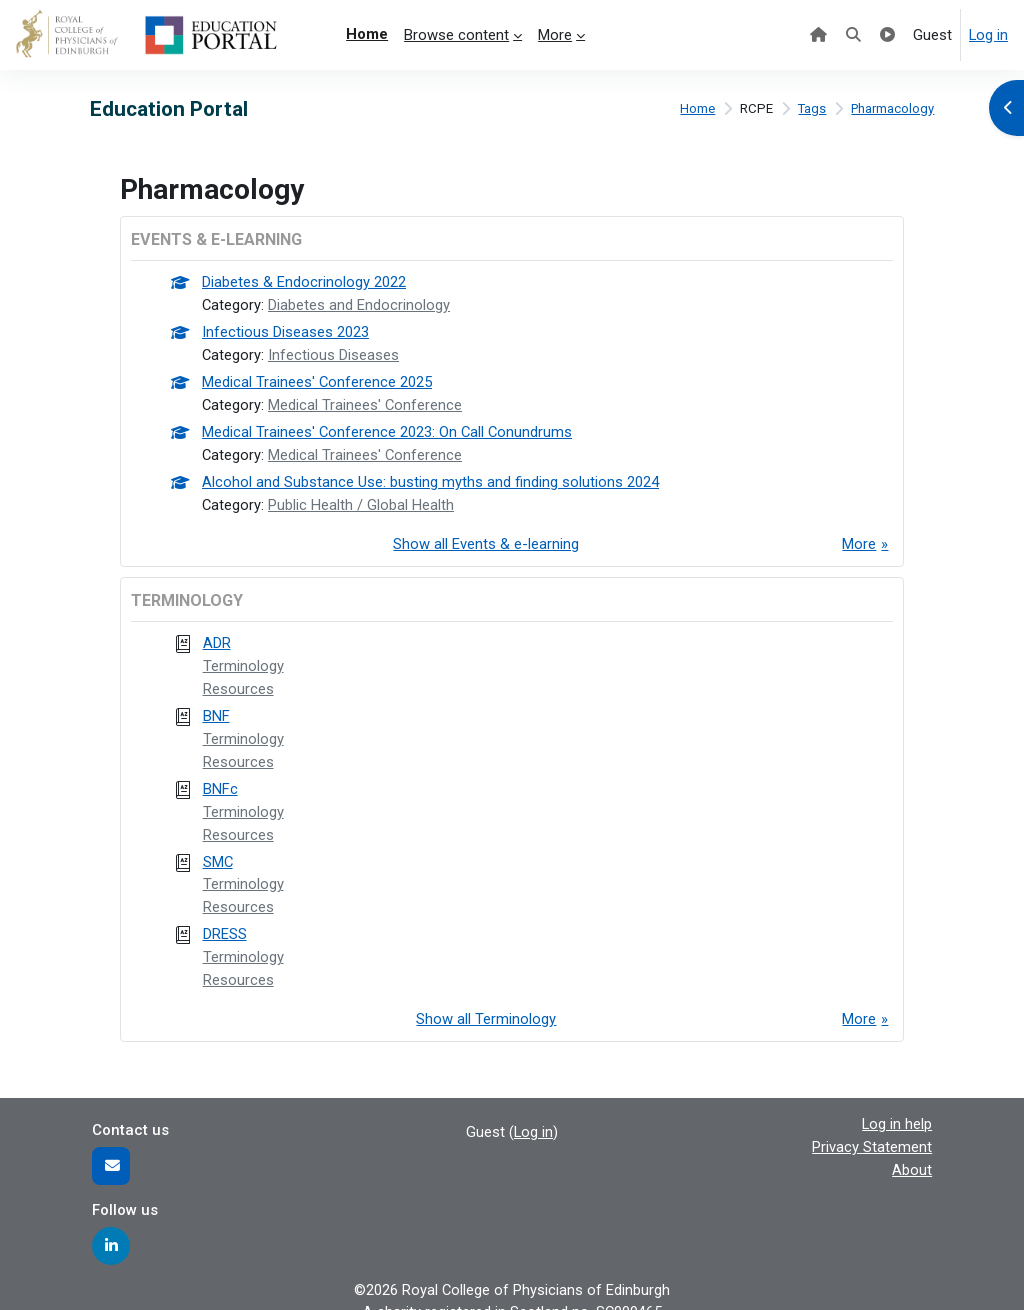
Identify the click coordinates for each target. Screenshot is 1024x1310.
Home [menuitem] (367, 34)
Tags (809, 109)
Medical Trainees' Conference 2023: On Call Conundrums (388, 429)
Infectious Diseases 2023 (285, 332)
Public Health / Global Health (362, 500)
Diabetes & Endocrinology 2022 (304, 283)
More (859, 539)
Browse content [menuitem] (456, 35)
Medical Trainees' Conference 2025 (317, 380)
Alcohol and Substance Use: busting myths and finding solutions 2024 (430, 478)
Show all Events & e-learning (486, 539)
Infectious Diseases (334, 354)
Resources (238, 682)
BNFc (220, 779)
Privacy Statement (872, 1132)
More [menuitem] (555, 35)
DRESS (225, 922)
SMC (218, 850)
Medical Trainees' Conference (366, 403)
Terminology (243, 659)
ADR (217, 637)
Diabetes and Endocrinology (360, 305)
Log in (988, 35)
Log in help (897, 1109)
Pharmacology (891, 109)
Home (694, 109)
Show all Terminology (486, 1005)
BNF (216, 708)
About (912, 1154)
